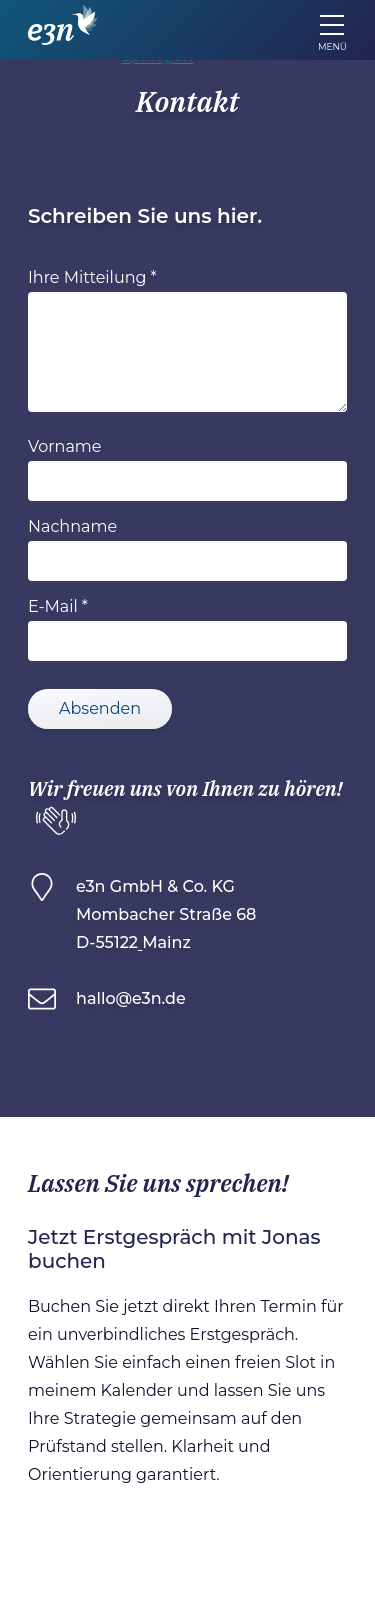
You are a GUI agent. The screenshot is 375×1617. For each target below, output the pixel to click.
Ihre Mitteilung (87, 277)
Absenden (100, 708)
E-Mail (53, 606)
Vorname (65, 446)
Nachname (72, 526)
